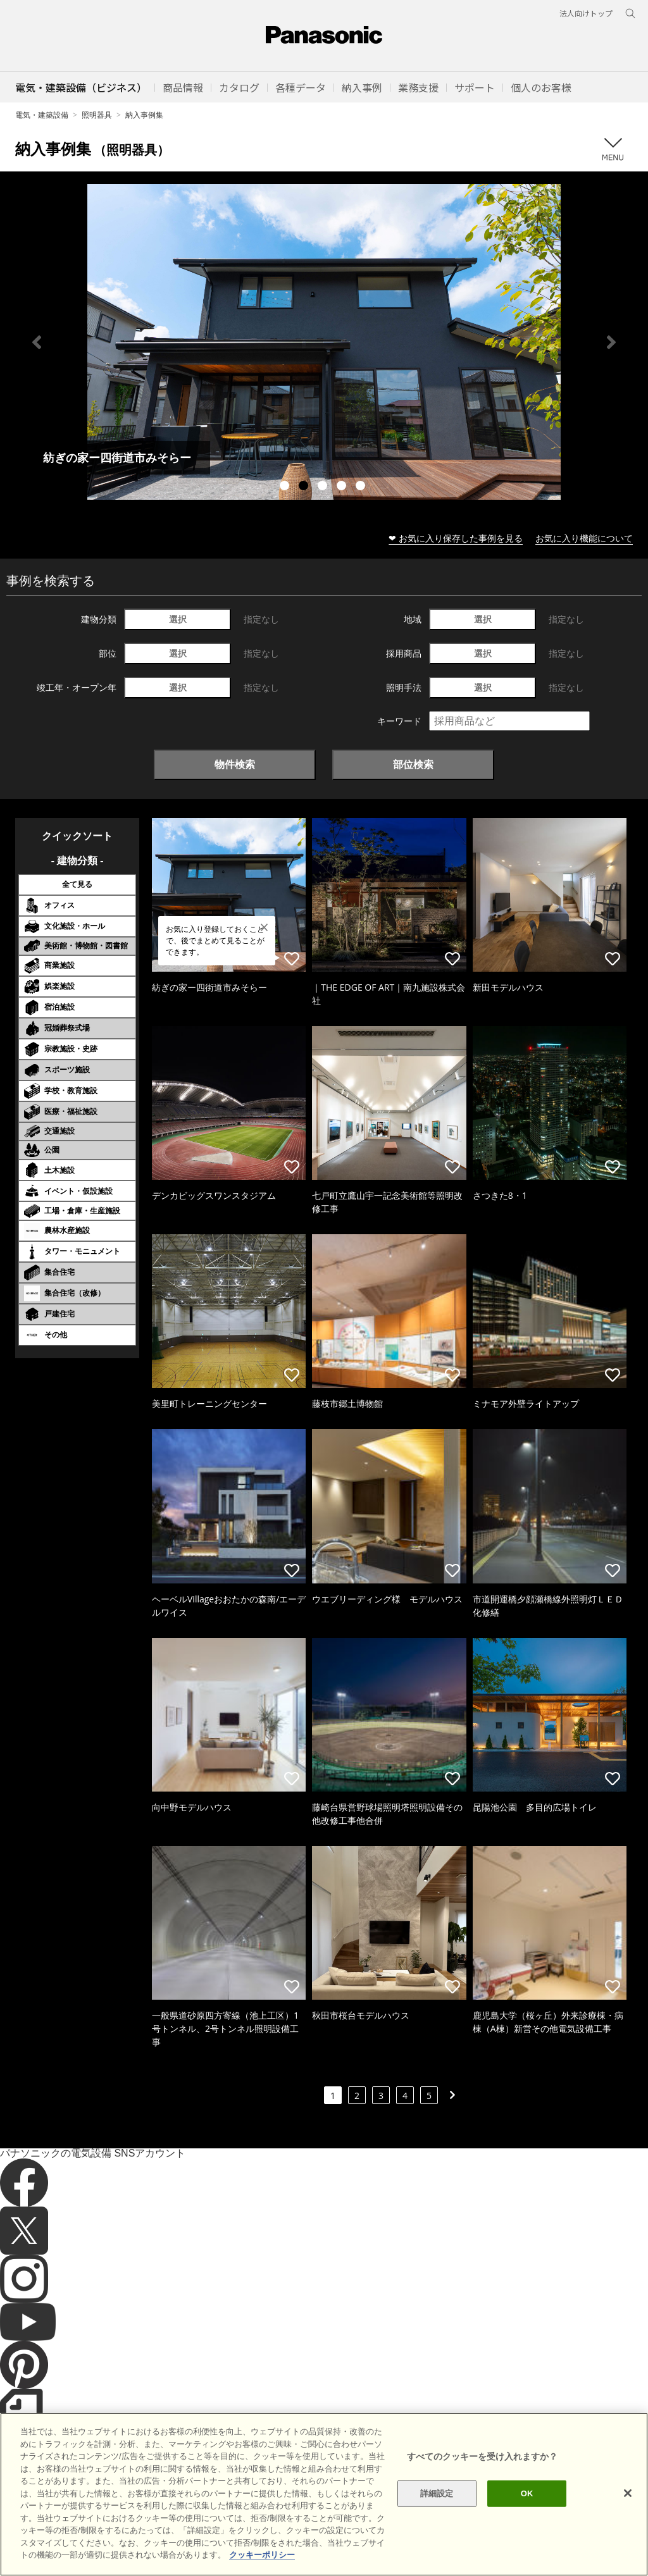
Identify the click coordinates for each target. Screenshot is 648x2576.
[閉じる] (628, 2493)
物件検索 (235, 764)
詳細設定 (437, 2493)
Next (611, 342)
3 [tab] (324, 487)
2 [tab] (305, 487)
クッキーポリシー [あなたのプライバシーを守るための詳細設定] (262, 2555)
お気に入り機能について (584, 538)
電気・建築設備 (41, 114)
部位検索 (413, 764)
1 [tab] (286, 487)
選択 (178, 619)
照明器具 (97, 114)
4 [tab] (343, 487)
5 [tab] (362, 487)
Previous (36, 342)
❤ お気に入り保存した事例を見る (456, 538)
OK (527, 2493)
